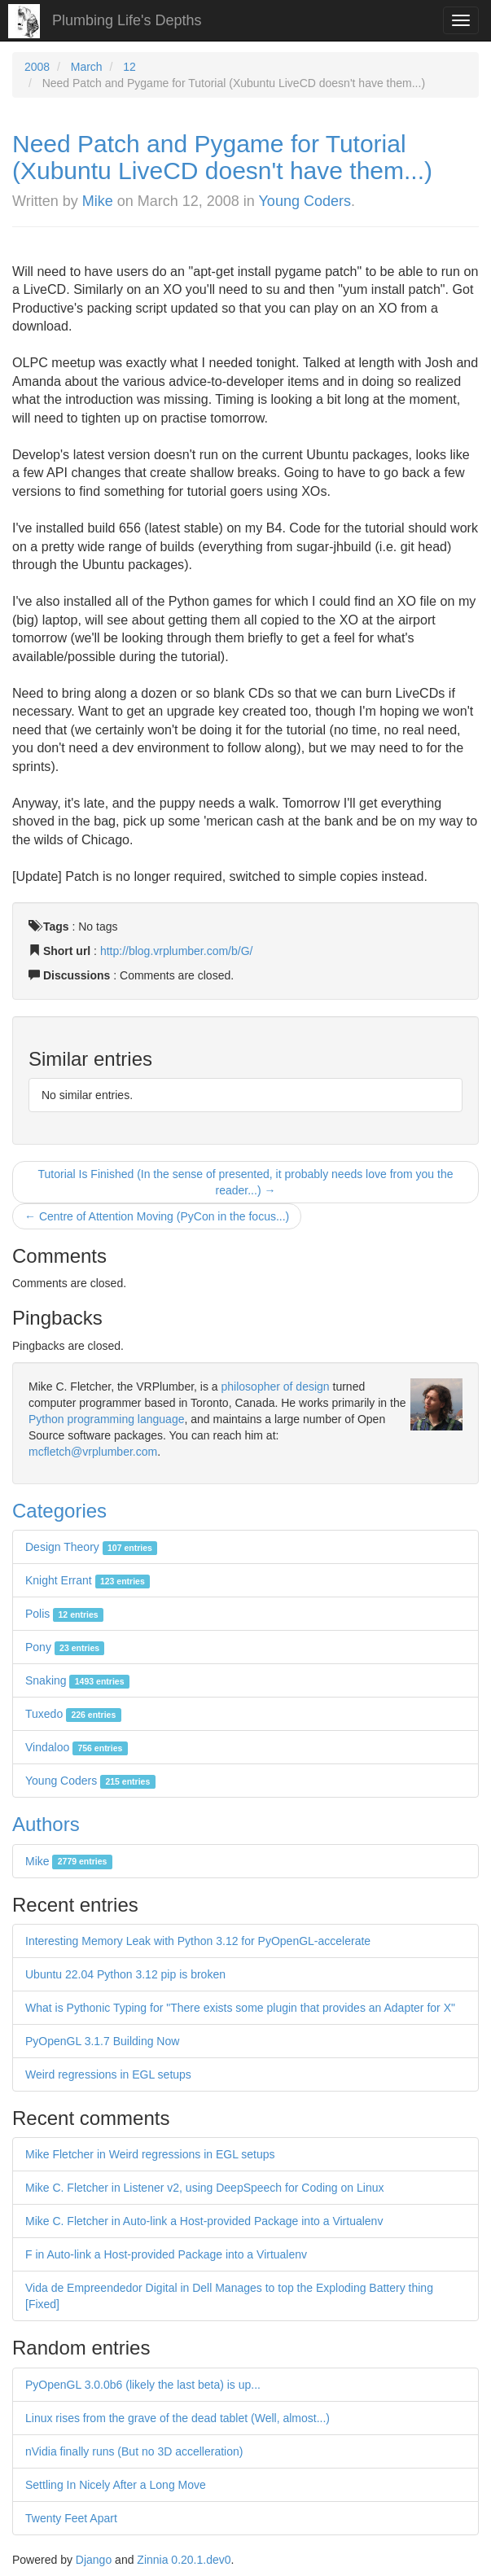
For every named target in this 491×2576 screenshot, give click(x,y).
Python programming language (106, 1419)
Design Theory (91, 1546)
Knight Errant (87, 1580)
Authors (46, 1824)
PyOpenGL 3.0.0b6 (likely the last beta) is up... (143, 2384)
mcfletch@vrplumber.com (92, 1451)
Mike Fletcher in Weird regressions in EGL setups (150, 2154)
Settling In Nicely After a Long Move (115, 2484)
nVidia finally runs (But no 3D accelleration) (134, 2451)
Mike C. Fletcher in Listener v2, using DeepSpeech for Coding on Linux (204, 2187)
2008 (37, 66)
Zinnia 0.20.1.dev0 (183, 2559)
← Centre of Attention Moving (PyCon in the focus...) (156, 1216)
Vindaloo (76, 1747)
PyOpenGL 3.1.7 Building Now (102, 2041)
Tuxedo (73, 1713)
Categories (59, 1511)
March (87, 66)
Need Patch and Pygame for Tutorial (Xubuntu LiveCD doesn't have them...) (222, 157)
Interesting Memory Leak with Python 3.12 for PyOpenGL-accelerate (197, 1940)
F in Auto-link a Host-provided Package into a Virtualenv (166, 2254)
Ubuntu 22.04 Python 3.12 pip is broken (125, 1974)
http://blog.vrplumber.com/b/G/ (176, 950)
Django (94, 2559)
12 (129, 66)
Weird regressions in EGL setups (108, 2074)
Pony (64, 1647)
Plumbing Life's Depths (127, 20)
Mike (97, 201)
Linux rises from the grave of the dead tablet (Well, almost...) (177, 2418)
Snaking (77, 1680)
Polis (64, 1613)
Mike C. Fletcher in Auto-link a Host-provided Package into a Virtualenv (204, 2221)
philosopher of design (275, 1386)
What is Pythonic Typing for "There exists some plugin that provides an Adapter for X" (240, 2007)
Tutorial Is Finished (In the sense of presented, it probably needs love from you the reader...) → (246, 1182)
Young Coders (305, 201)
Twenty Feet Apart (71, 2518)
